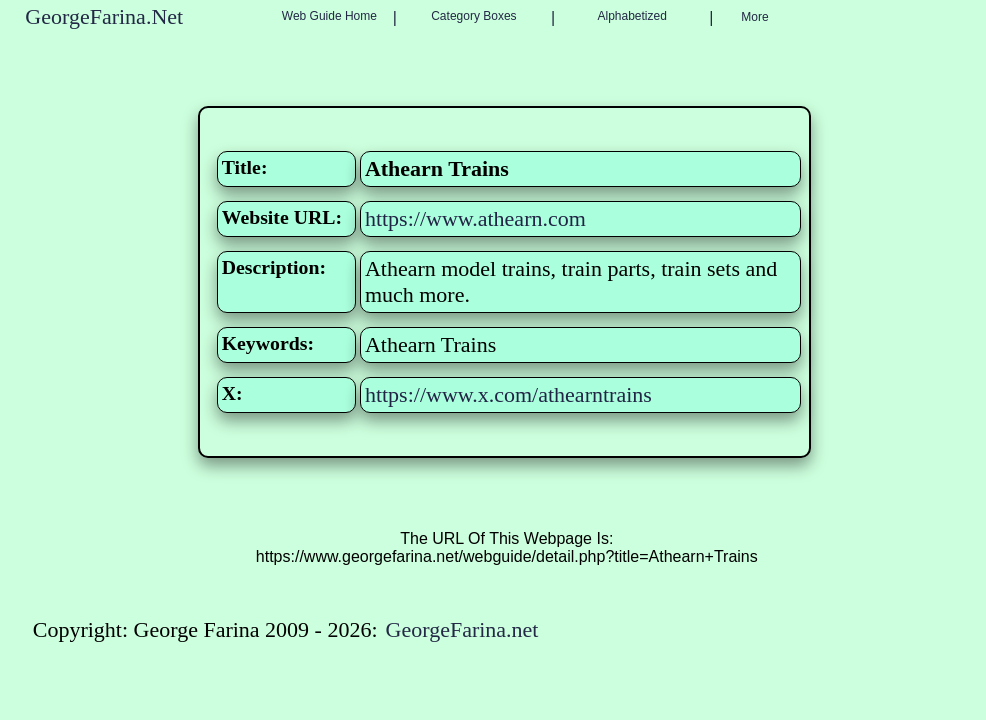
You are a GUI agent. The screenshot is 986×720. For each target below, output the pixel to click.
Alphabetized (631, 16)
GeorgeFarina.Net (104, 16)
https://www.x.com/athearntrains (508, 394)
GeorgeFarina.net (462, 629)
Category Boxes (473, 16)
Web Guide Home (329, 16)
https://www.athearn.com (475, 218)
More (754, 17)
